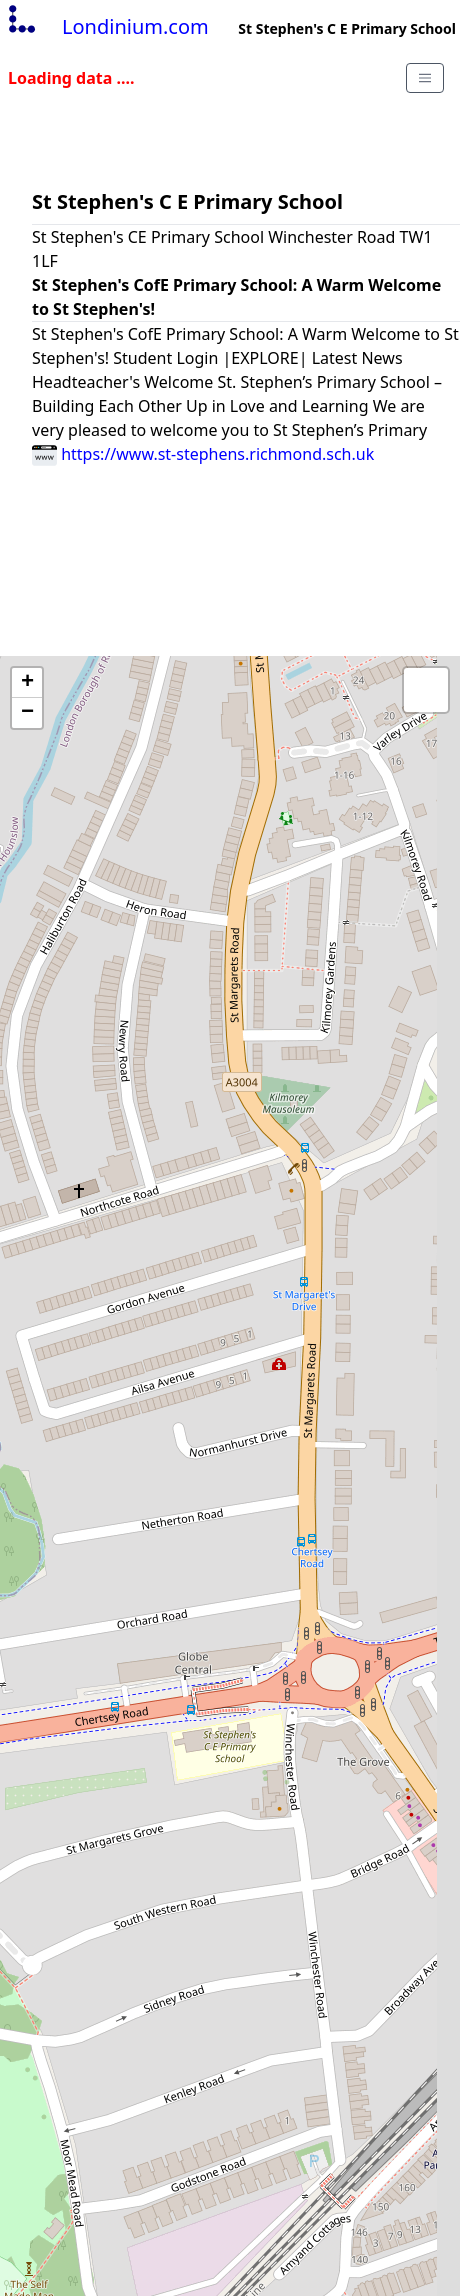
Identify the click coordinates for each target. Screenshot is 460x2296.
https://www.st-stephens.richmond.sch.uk (203, 454)
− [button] (27, 713)
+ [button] (27, 683)
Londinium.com (106, 26)
